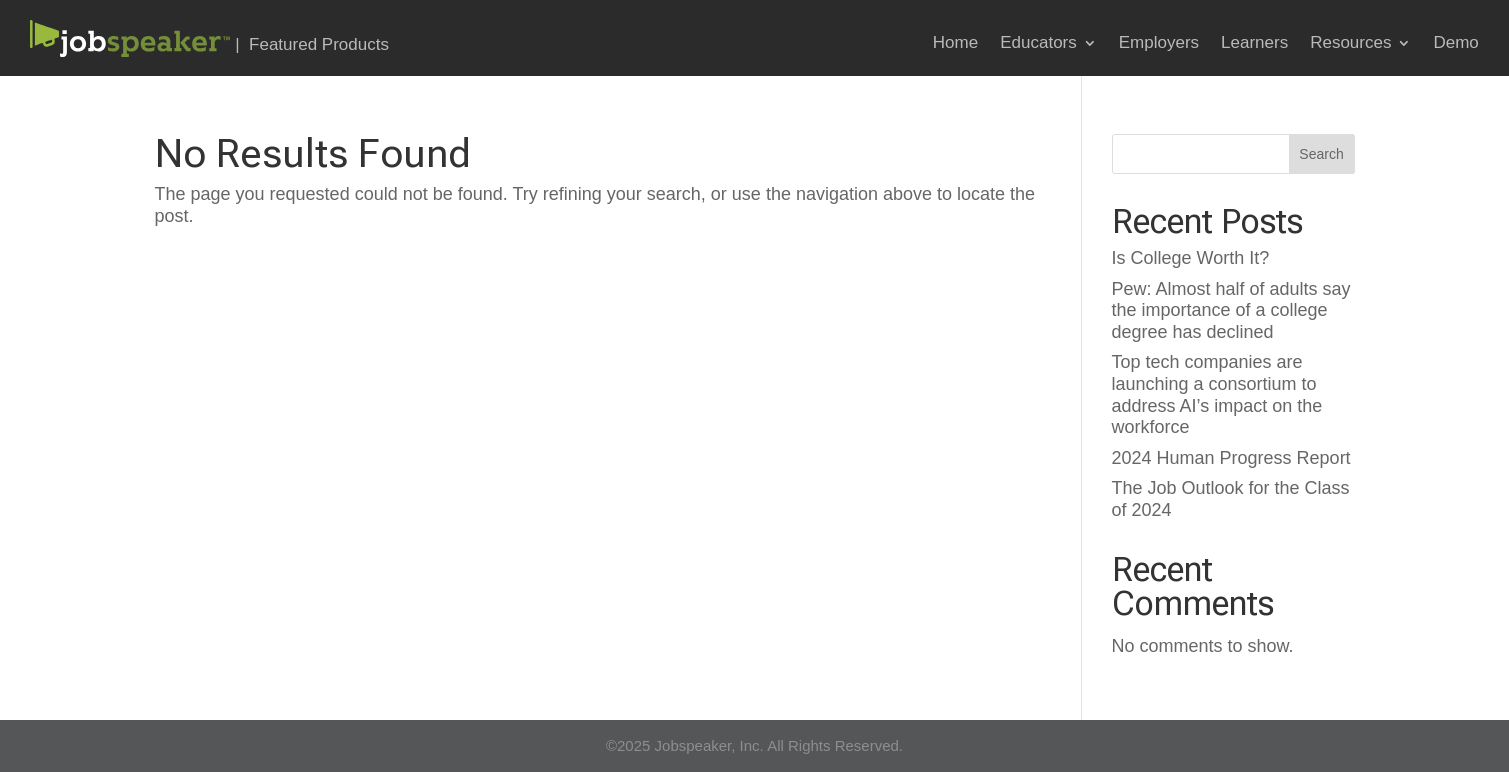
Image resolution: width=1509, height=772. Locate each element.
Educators (1038, 44)
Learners (1254, 44)
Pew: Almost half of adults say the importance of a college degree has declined (1231, 310)
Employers (1159, 44)
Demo (1455, 44)
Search (1321, 154)
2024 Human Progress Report (1231, 458)
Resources (1350, 44)
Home (955, 44)
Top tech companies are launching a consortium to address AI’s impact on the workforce (1217, 394)
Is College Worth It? (1191, 258)
